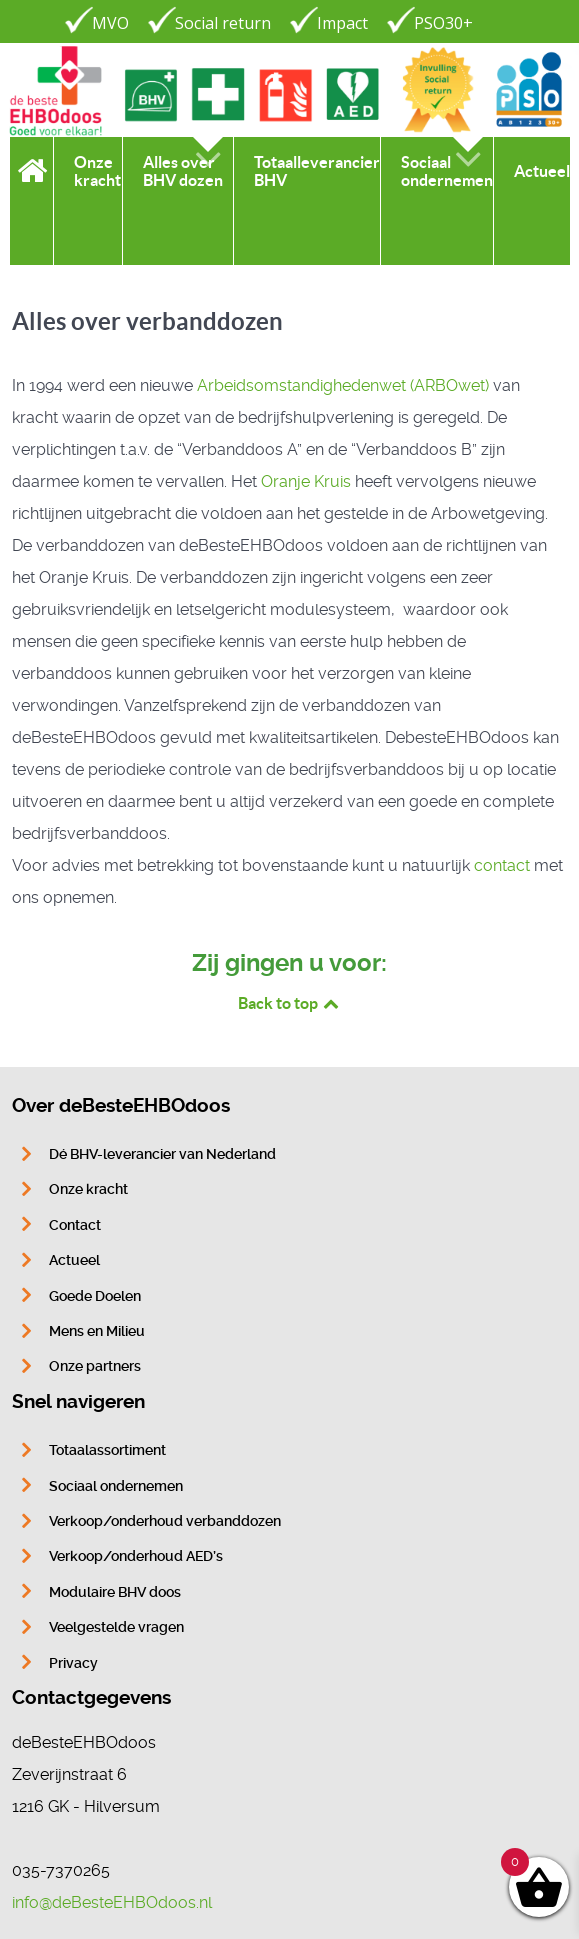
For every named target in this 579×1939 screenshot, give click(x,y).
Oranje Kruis (306, 481)
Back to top (290, 1003)
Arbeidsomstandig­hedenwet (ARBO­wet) (343, 385)
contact (502, 865)
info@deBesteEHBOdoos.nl (112, 1902)
